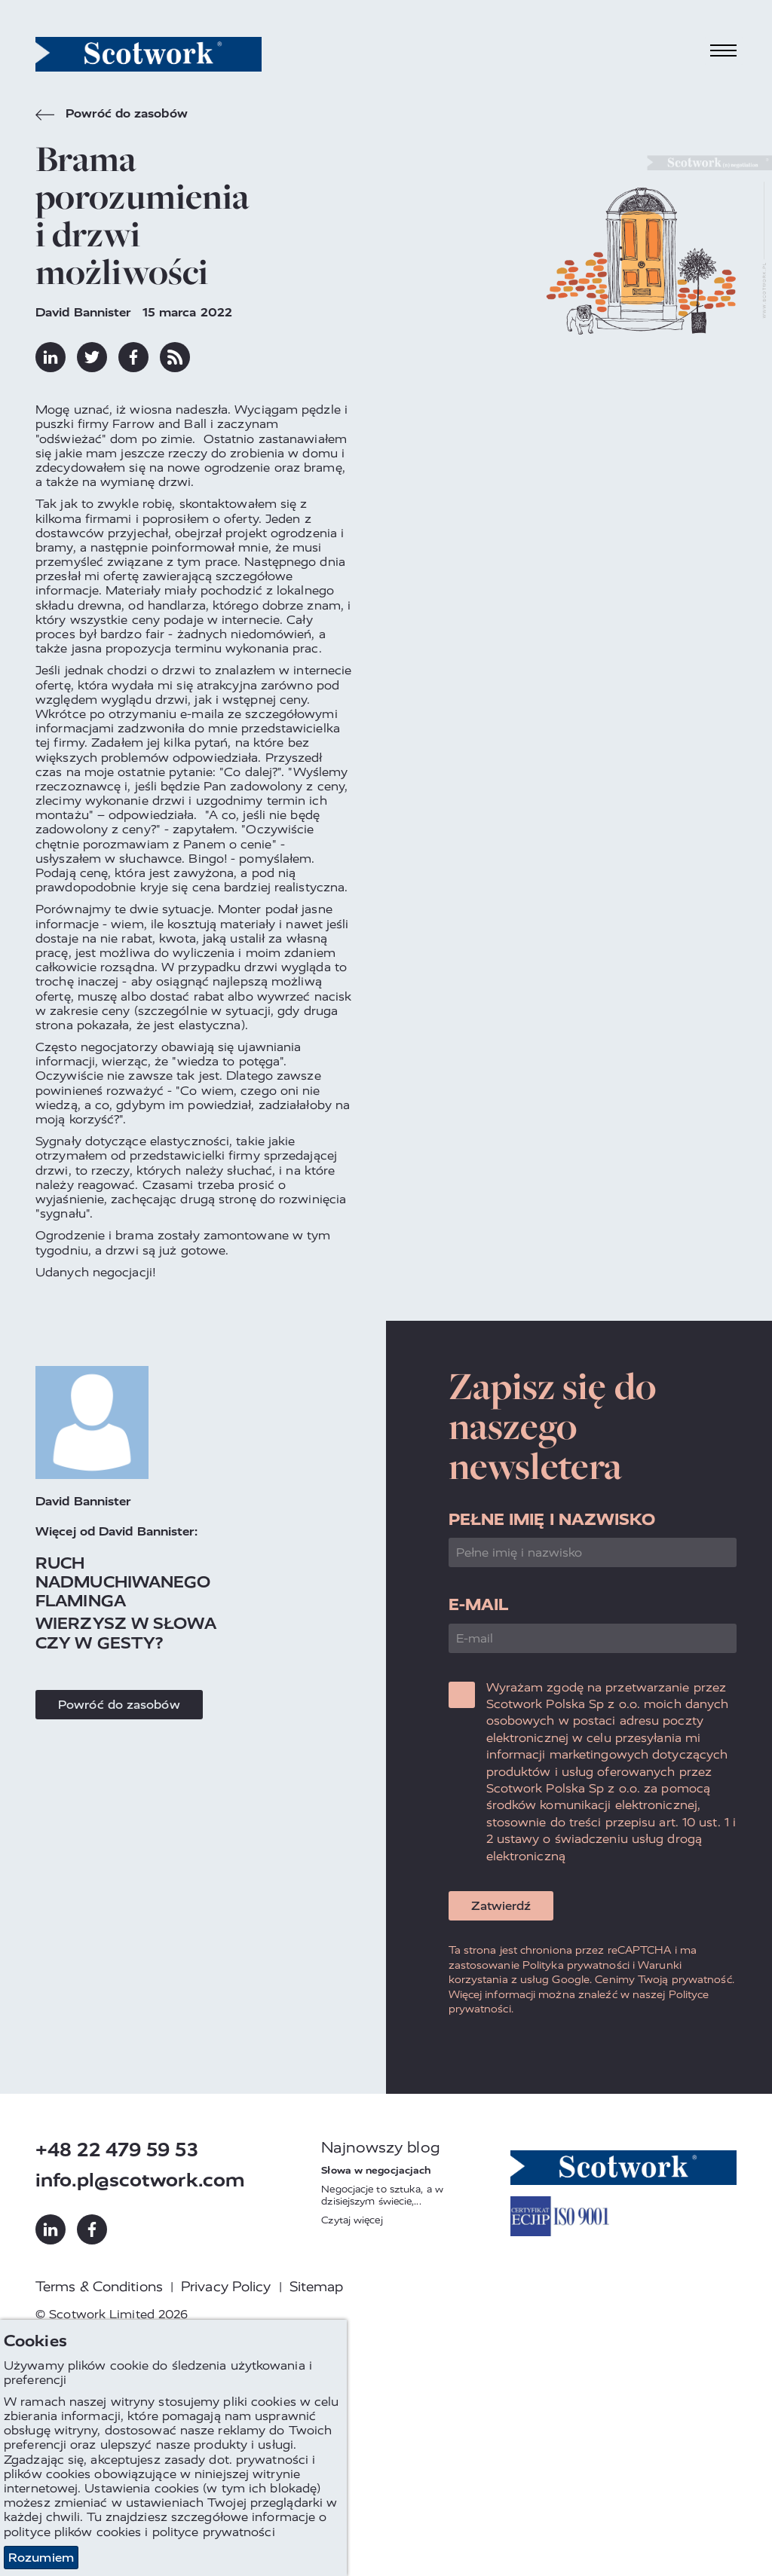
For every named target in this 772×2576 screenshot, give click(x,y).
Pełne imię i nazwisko (552, 1519)
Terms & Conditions (99, 2286)
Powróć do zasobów (111, 115)
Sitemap (317, 2286)
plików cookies (97, 2532)
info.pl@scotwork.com (140, 2180)
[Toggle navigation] (724, 51)
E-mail (479, 1604)
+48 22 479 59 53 (116, 2150)
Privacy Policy (226, 2286)
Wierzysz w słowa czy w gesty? (125, 1633)
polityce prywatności (213, 2532)
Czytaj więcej (351, 2220)
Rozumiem (41, 2557)
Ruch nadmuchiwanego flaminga (122, 1582)
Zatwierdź (501, 1906)
